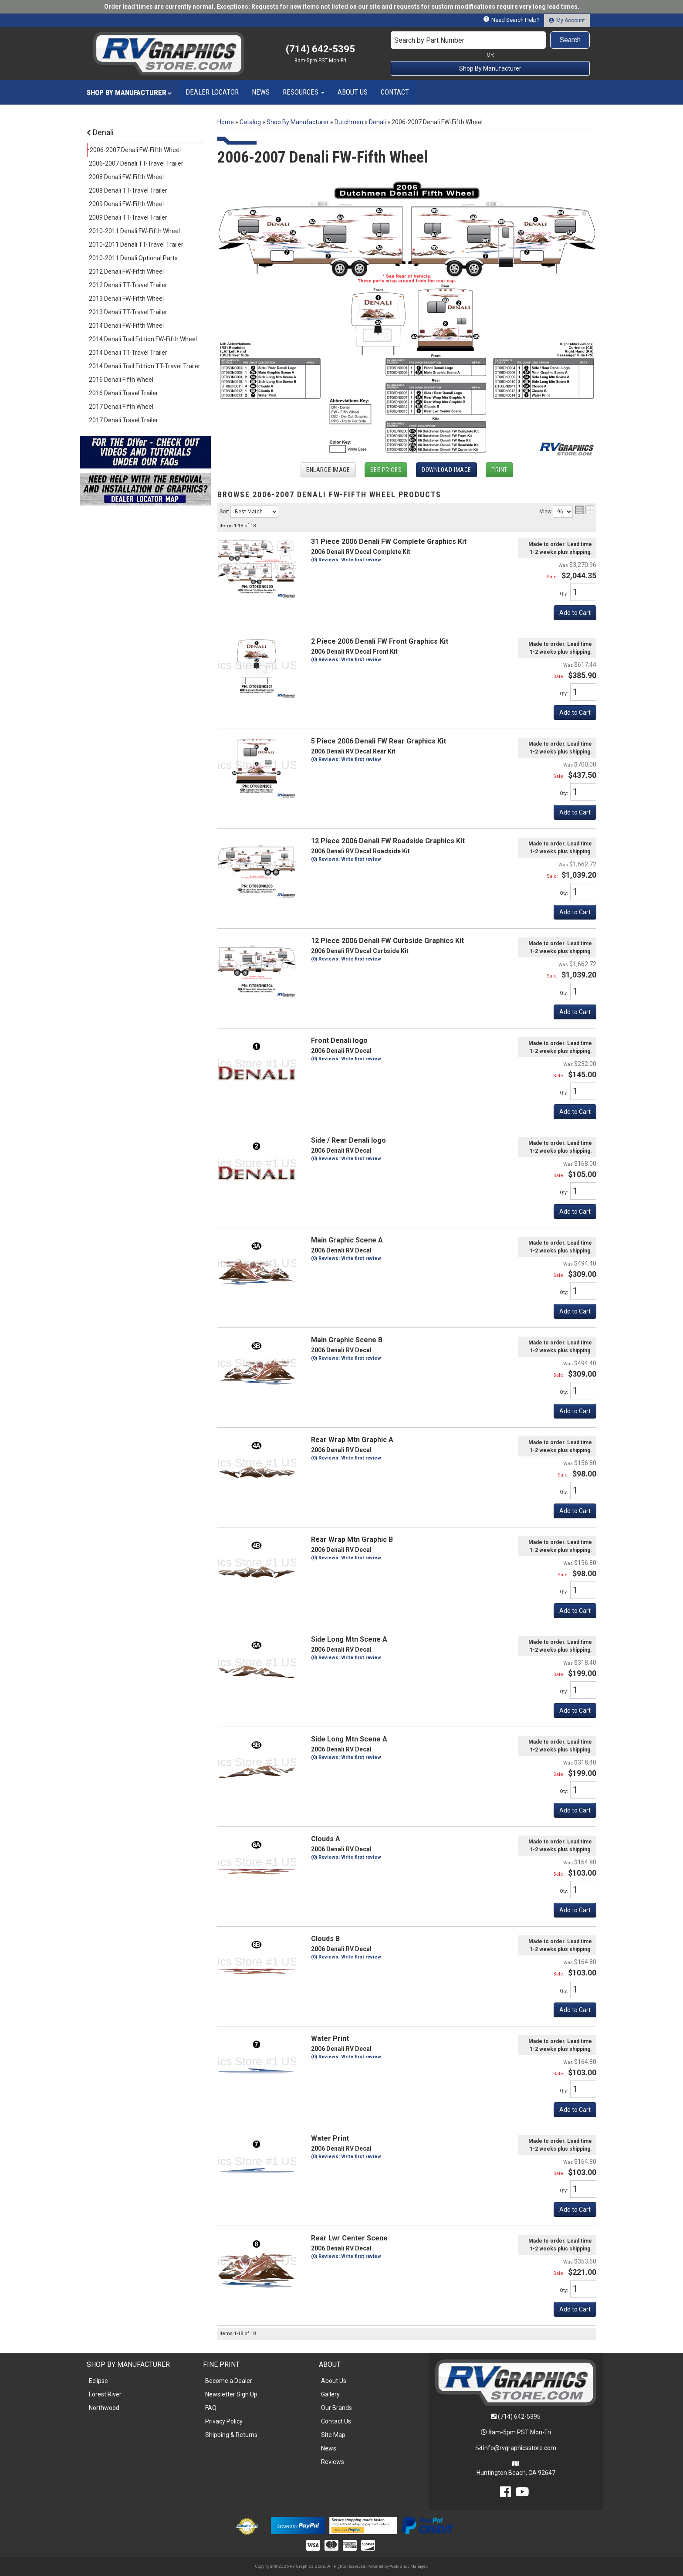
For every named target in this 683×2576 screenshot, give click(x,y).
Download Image (446, 469)
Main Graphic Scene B (346, 1340)
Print (499, 469)
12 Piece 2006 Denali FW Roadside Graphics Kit (388, 841)
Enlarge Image (328, 469)
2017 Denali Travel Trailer (123, 420)
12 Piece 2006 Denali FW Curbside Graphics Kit (387, 941)
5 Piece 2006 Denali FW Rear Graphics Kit (378, 741)
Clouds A (325, 1839)
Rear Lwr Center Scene (349, 2238)
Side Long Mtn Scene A (349, 1639)
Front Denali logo (339, 1040)
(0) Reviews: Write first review (346, 560)
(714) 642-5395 (519, 2416)
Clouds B (325, 1939)
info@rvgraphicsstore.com (519, 2447)
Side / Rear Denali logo (348, 1140)
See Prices (386, 469)
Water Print (330, 2038)
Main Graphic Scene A (347, 1240)
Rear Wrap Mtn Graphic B (352, 1539)
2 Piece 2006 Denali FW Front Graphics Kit (379, 641)
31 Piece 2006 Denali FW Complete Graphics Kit (389, 541)
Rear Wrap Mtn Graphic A (352, 1440)
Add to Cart (575, 612)
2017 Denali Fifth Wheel (121, 406)
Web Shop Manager (408, 2566)
